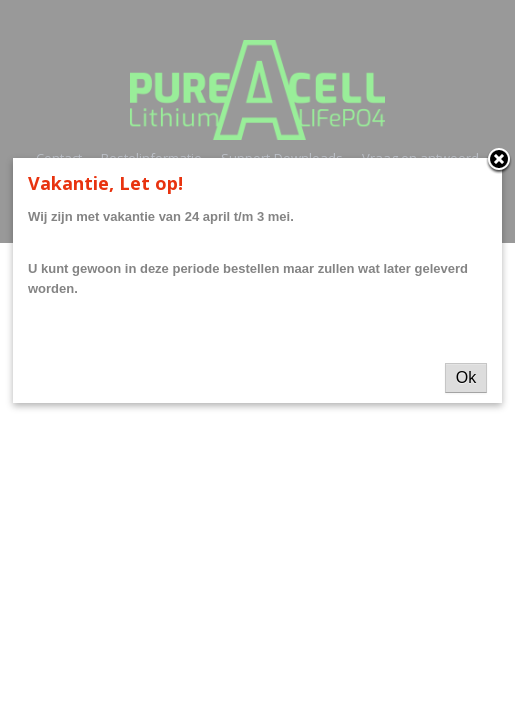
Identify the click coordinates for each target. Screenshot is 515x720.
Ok (466, 377)
